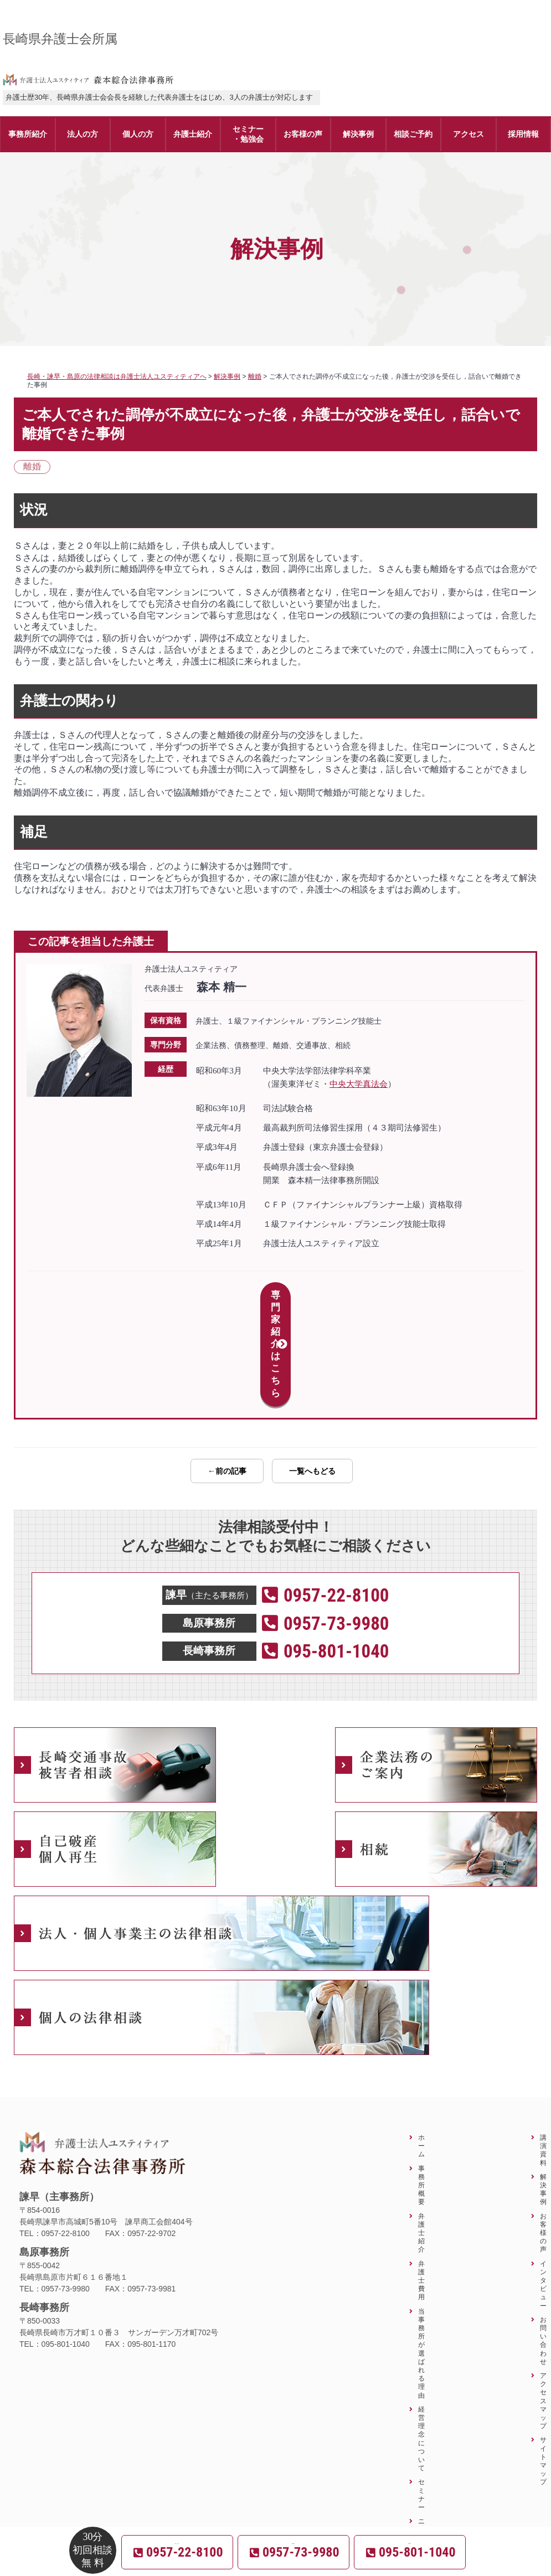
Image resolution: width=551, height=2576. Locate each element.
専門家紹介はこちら (275, 1295)
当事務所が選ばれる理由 (421, 2255)
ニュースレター (421, 2448)
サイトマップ (543, 2363)
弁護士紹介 (421, 2134)
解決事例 (543, 2091)
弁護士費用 (421, 2182)
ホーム (421, 2047)
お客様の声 (543, 2134)
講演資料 (543, 2052)
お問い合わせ (543, 2242)
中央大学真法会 (358, 1083)
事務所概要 (421, 2087)
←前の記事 (227, 1373)
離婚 (32, 466)
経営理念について (421, 2340)
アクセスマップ (543, 2302)
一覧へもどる (312, 1373)
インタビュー (543, 2186)
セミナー (421, 2397)
